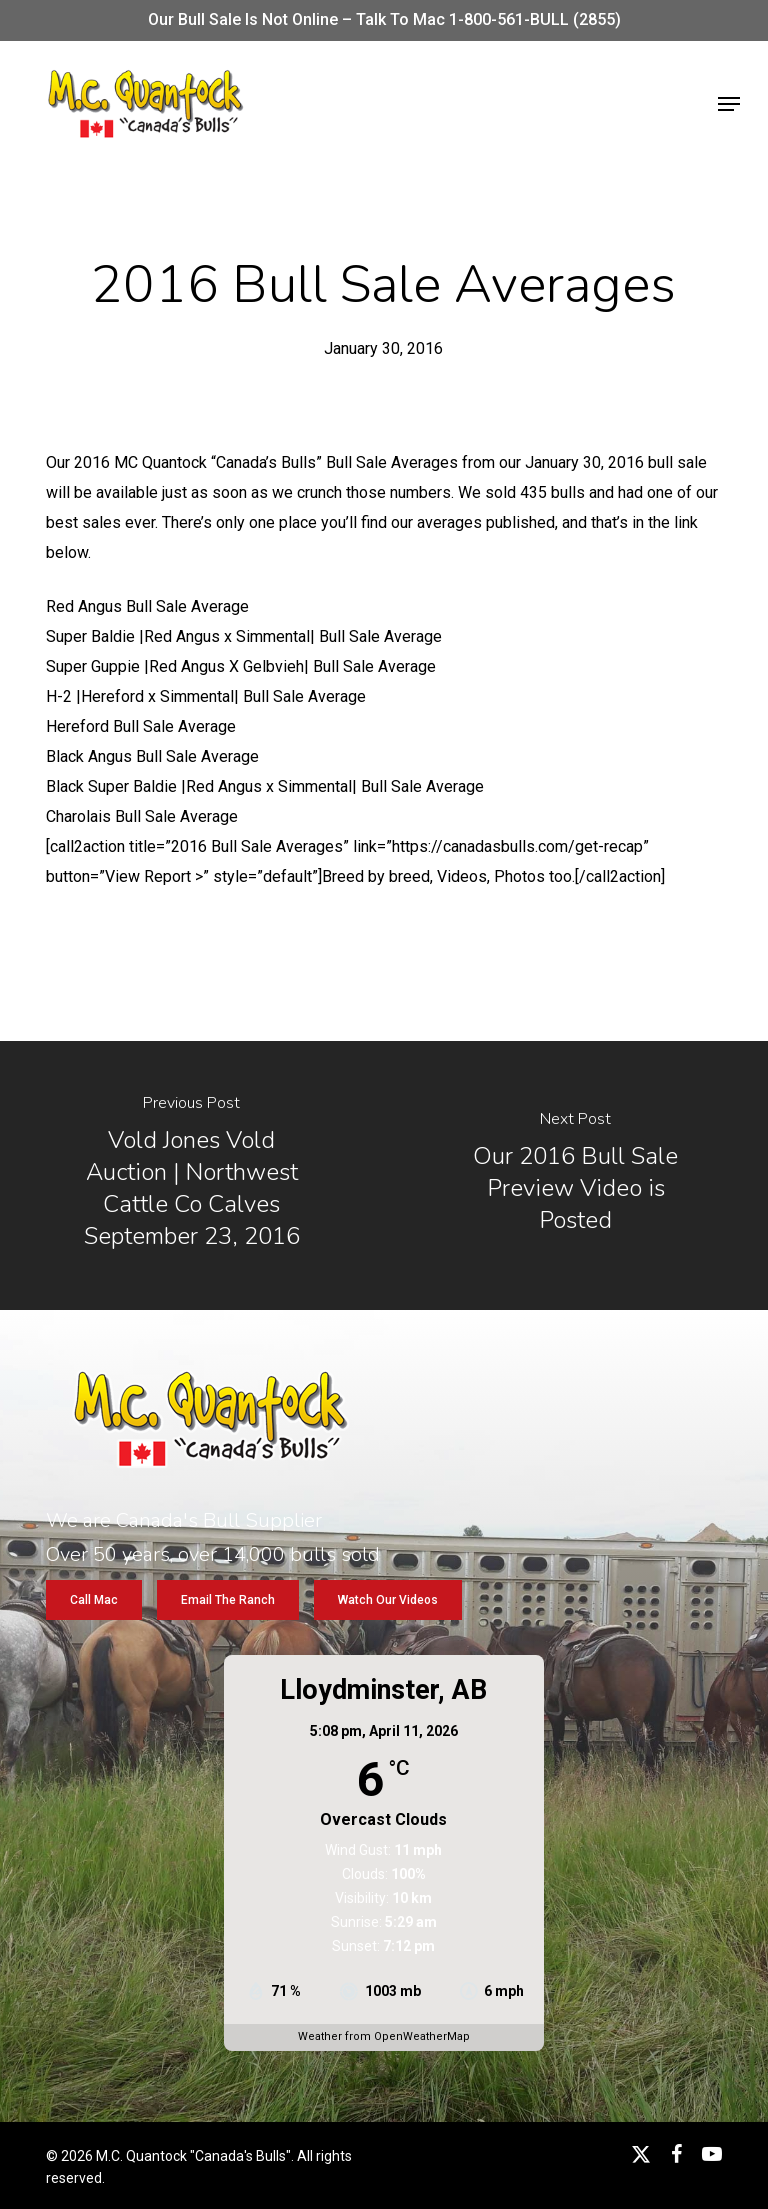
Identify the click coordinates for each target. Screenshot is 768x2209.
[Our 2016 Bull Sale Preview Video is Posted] (576, 1175)
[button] (729, 104)
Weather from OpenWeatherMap (384, 2036)
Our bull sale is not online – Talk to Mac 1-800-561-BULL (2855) (384, 19)
